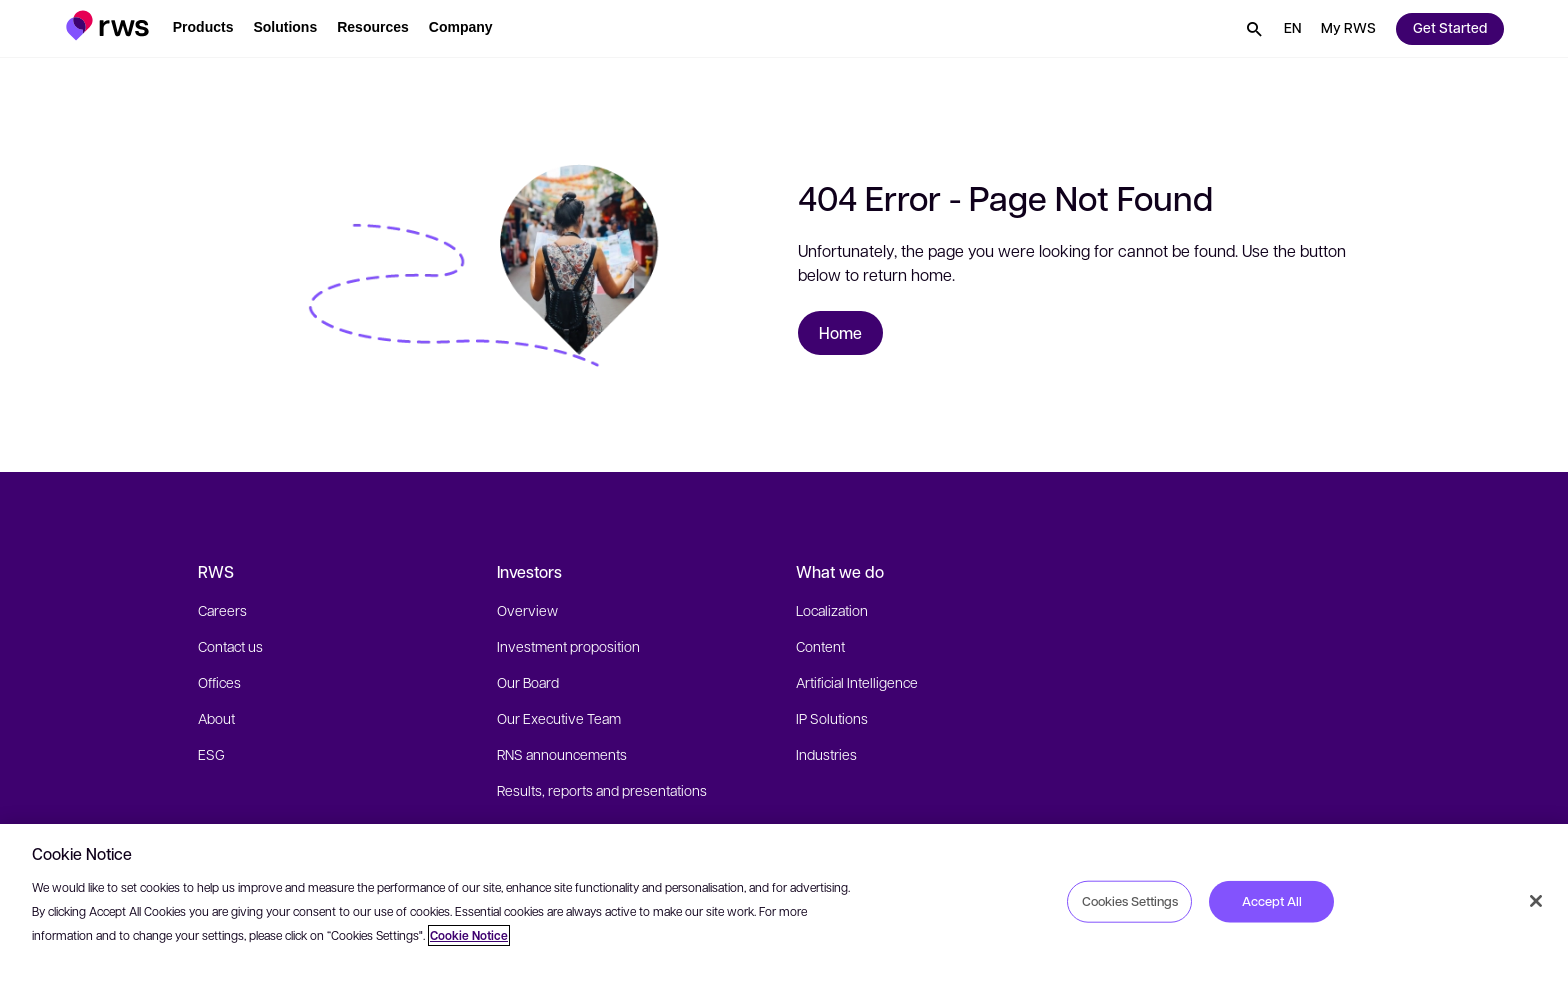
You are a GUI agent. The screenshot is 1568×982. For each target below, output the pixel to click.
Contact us (230, 646)
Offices (219, 682)
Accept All (1272, 901)
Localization (832, 610)
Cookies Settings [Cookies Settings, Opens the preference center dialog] (1130, 901)
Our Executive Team (559, 718)
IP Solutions (832, 718)
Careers (222, 610)
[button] (107, 25)
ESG (211, 754)
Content (820, 646)
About (216, 718)
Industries (826, 754)
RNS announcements (562, 754)
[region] (784, 903)
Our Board (528, 682)
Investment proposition (568, 646)
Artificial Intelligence (857, 682)
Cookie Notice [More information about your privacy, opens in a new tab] (469, 935)
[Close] (1536, 901)
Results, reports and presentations (602, 790)
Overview (527, 610)
